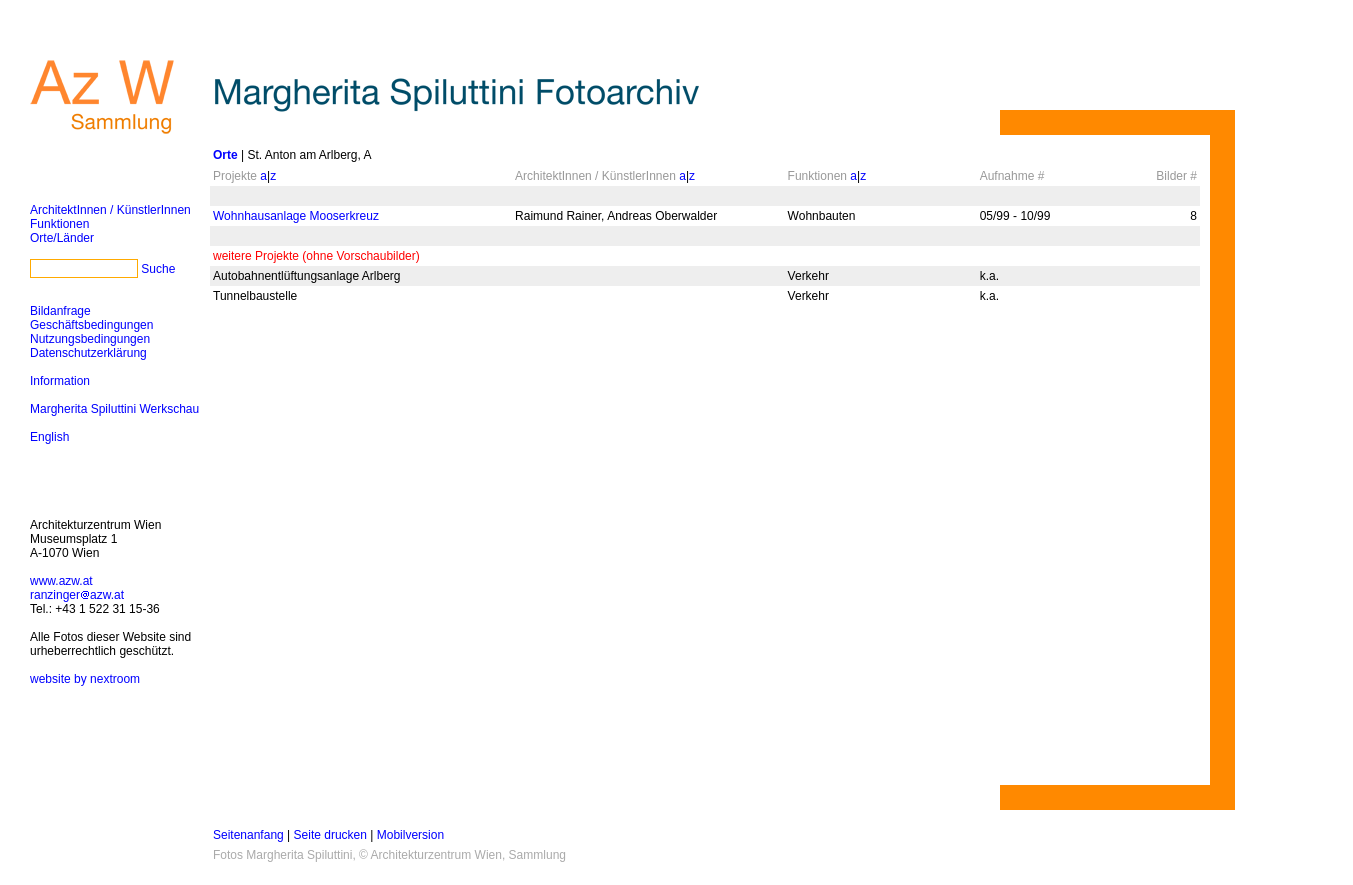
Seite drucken (330, 835)
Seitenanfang (248, 835)
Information (60, 381)
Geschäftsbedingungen (91, 325)
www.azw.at (61, 581)
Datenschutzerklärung (88, 353)
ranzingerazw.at (77, 595)
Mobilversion (410, 835)
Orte (225, 155)
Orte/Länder (62, 238)
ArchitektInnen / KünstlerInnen (110, 210)
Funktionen (59, 224)
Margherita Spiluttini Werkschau (114, 409)
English (49, 437)
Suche (158, 269)
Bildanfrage (60, 311)
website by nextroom (85, 679)
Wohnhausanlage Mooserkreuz (296, 216)
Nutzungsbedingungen (90, 339)
